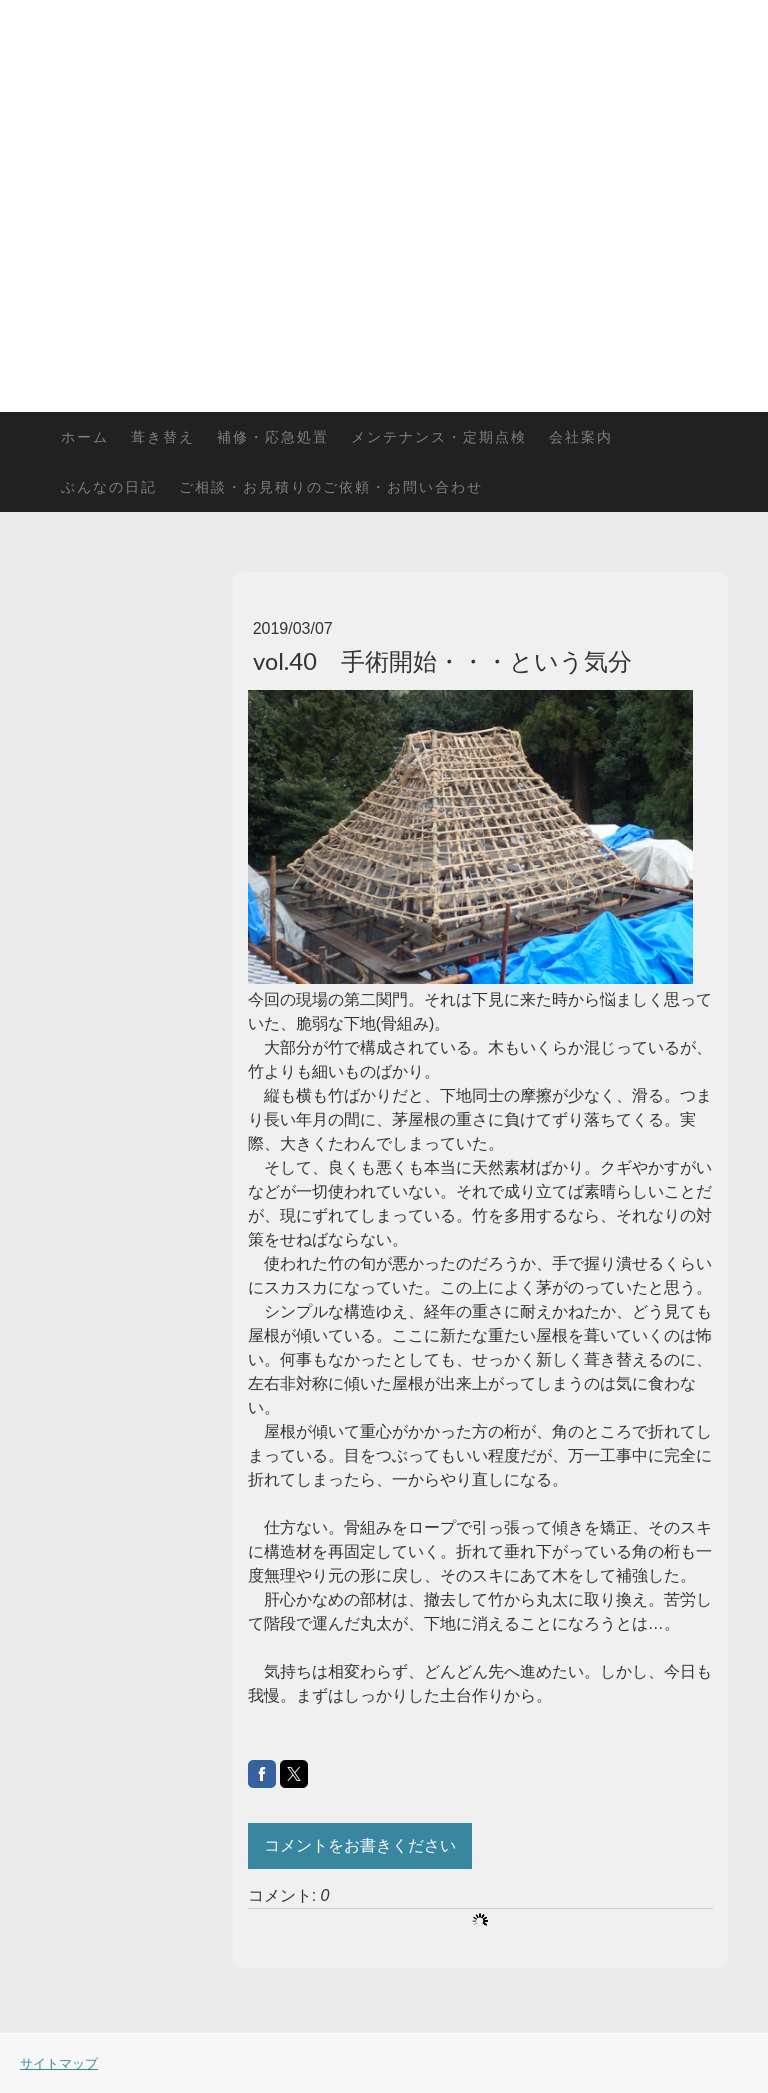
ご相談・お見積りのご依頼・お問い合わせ (331, 486)
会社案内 (581, 436)
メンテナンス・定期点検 (439, 436)
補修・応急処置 (273, 436)
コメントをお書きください (360, 1845)
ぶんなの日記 (109, 486)
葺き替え (163, 436)
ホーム (85, 436)
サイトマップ (59, 2063)
